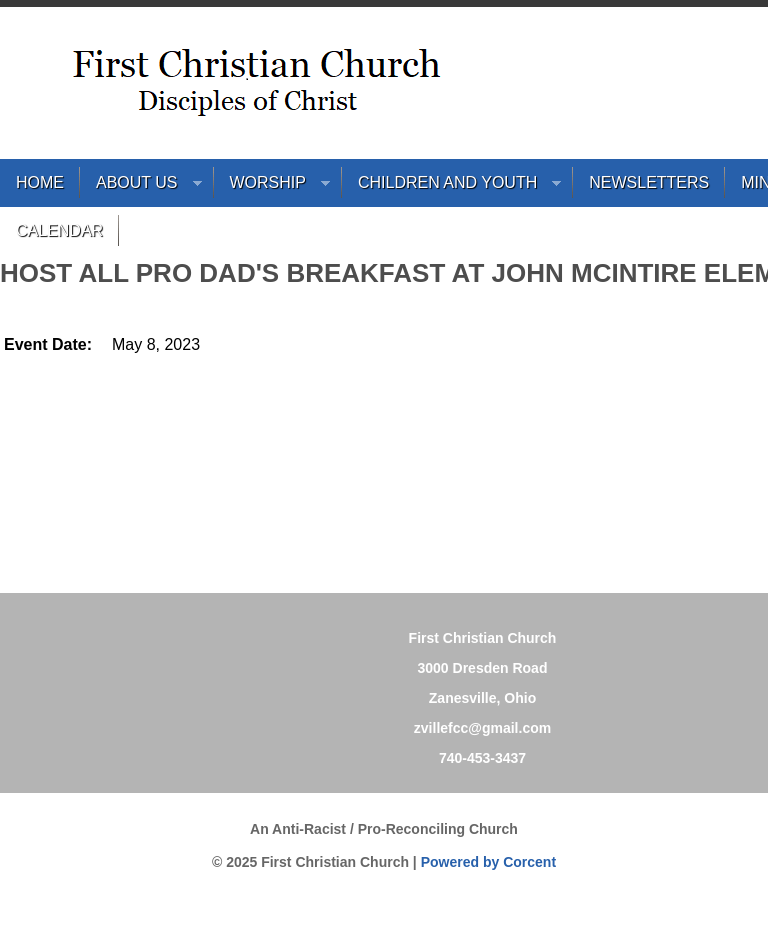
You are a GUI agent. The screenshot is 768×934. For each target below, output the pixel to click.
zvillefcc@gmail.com (482, 728)
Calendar (59, 230)
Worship (272, 187)
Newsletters (649, 182)
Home (40, 182)
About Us (141, 187)
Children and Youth (451, 187)
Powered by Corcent (488, 862)
